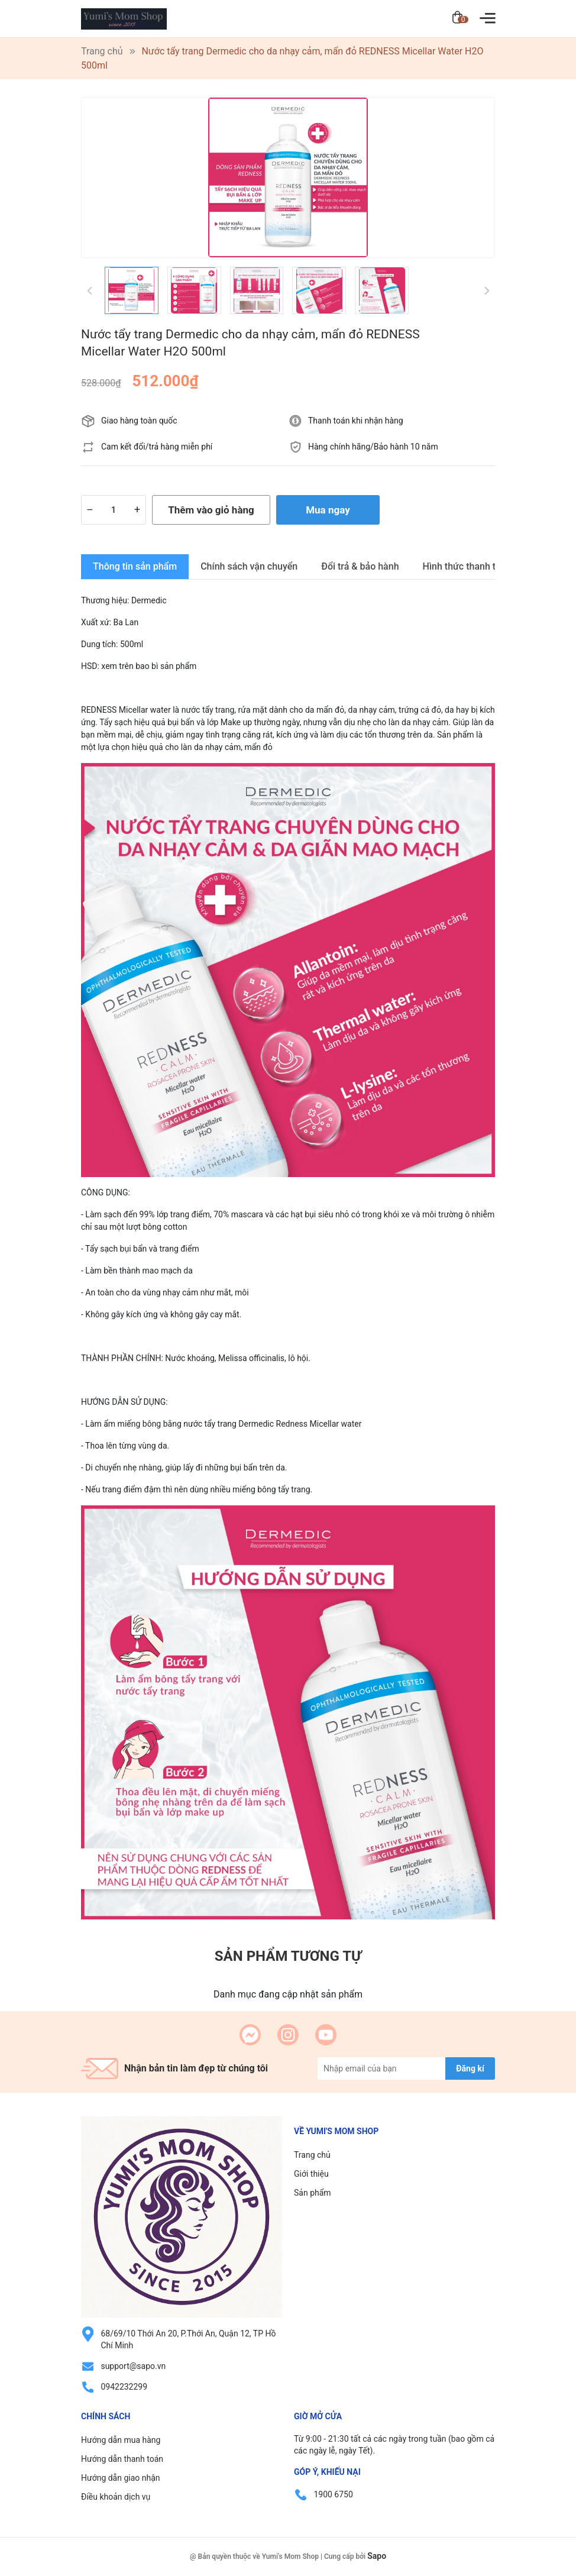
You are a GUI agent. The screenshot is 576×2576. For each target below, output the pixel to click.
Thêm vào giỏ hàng (211, 510)
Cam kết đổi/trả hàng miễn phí (156, 446)
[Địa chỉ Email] (406, 2068)
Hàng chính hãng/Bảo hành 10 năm (373, 446)
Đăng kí (470, 2068)
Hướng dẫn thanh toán (122, 2459)
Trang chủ (312, 2155)
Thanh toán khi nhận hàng (355, 420)
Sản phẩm (312, 2192)
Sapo (376, 2556)
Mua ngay (328, 510)
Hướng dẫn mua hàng (120, 2440)
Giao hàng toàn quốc (139, 420)
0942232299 (124, 2386)
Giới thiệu (311, 2174)
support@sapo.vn (133, 2366)
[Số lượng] (113, 510)
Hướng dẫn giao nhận (120, 2478)
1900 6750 (332, 2494)
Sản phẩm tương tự (288, 1956)
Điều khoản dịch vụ (115, 2496)
